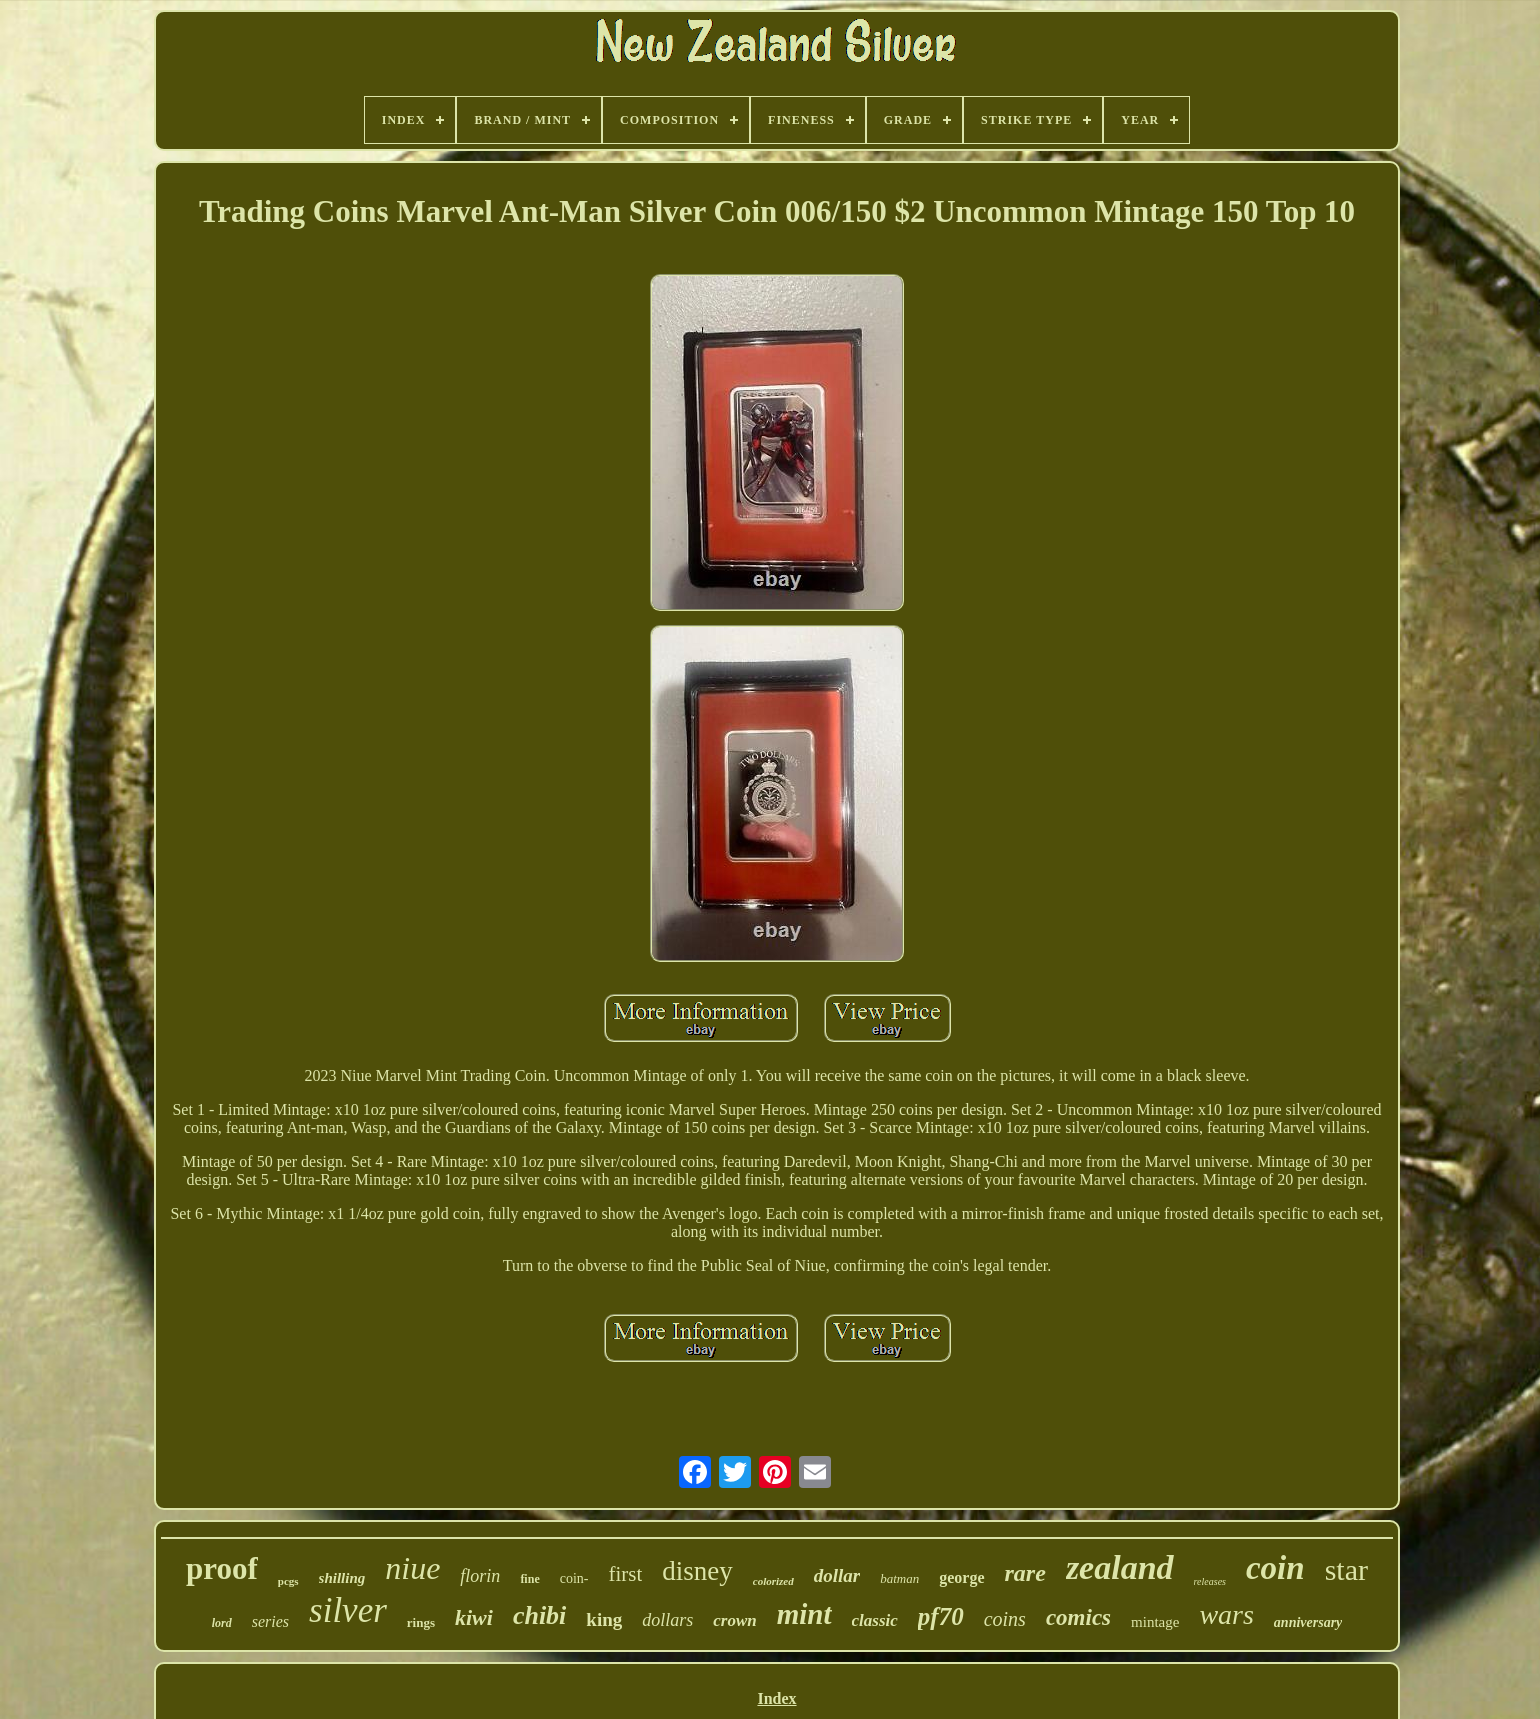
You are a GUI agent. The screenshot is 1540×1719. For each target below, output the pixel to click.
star (1346, 1569)
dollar (837, 1575)
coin (1275, 1568)
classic (875, 1620)
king (604, 1619)
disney (697, 1571)
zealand (1120, 1567)
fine (529, 1579)
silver (348, 1610)
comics (1078, 1617)
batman (899, 1578)
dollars (667, 1620)
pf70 (941, 1616)
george (961, 1577)
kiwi (474, 1617)
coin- (574, 1578)
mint (804, 1614)
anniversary (1308, 1622)
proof (222, 1568)
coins (1005, 1619)
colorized (773, 1581)
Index (776, 1698)
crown (734, 1620)
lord (222, 1623)
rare (1025, 1573)
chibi (539, 1615)
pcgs (288, 1581)
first (625, 1574)
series (270, 1621)
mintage (1155, 1622)
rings (421, 1622)
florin (480, 1576)
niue (412, 1568)
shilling (342, 1578)
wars (1226, 1614)
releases (1210, 1581)
